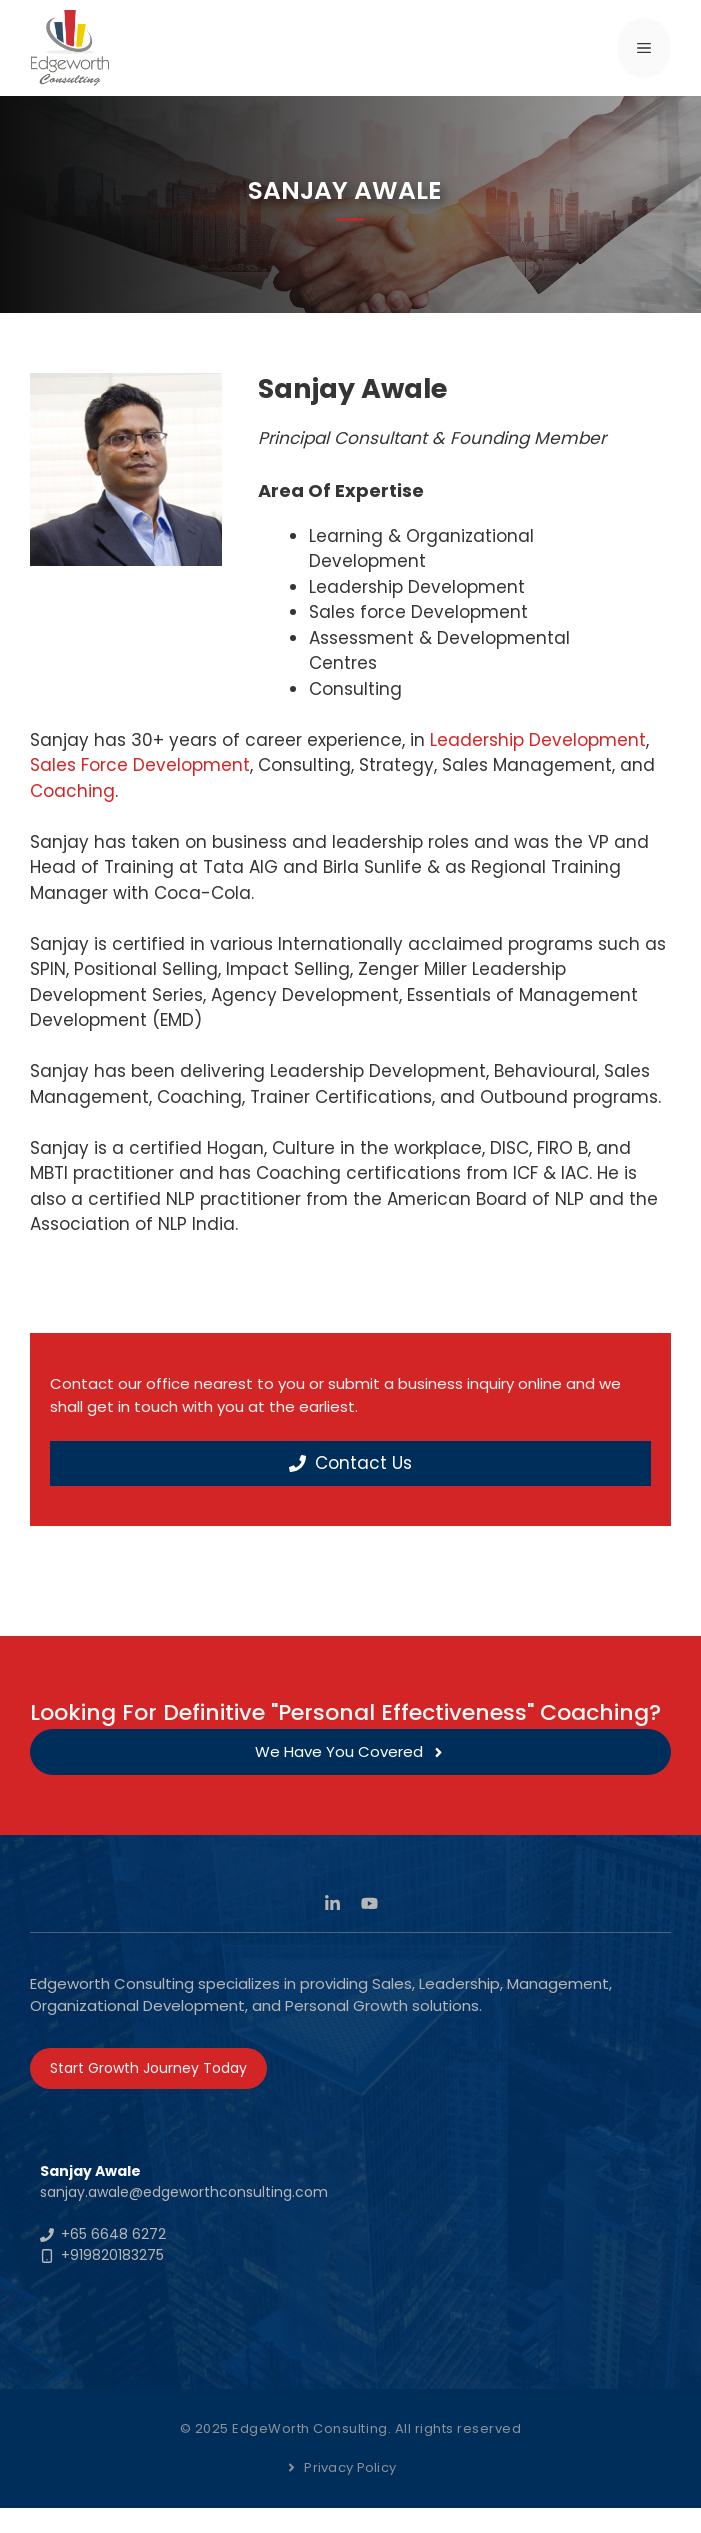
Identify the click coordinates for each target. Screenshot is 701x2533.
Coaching (72, 791)
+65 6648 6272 (113, 2234)
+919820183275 (112, 2255)
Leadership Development (538, 740)
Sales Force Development (140, 765)
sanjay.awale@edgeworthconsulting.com (184, 2192)
